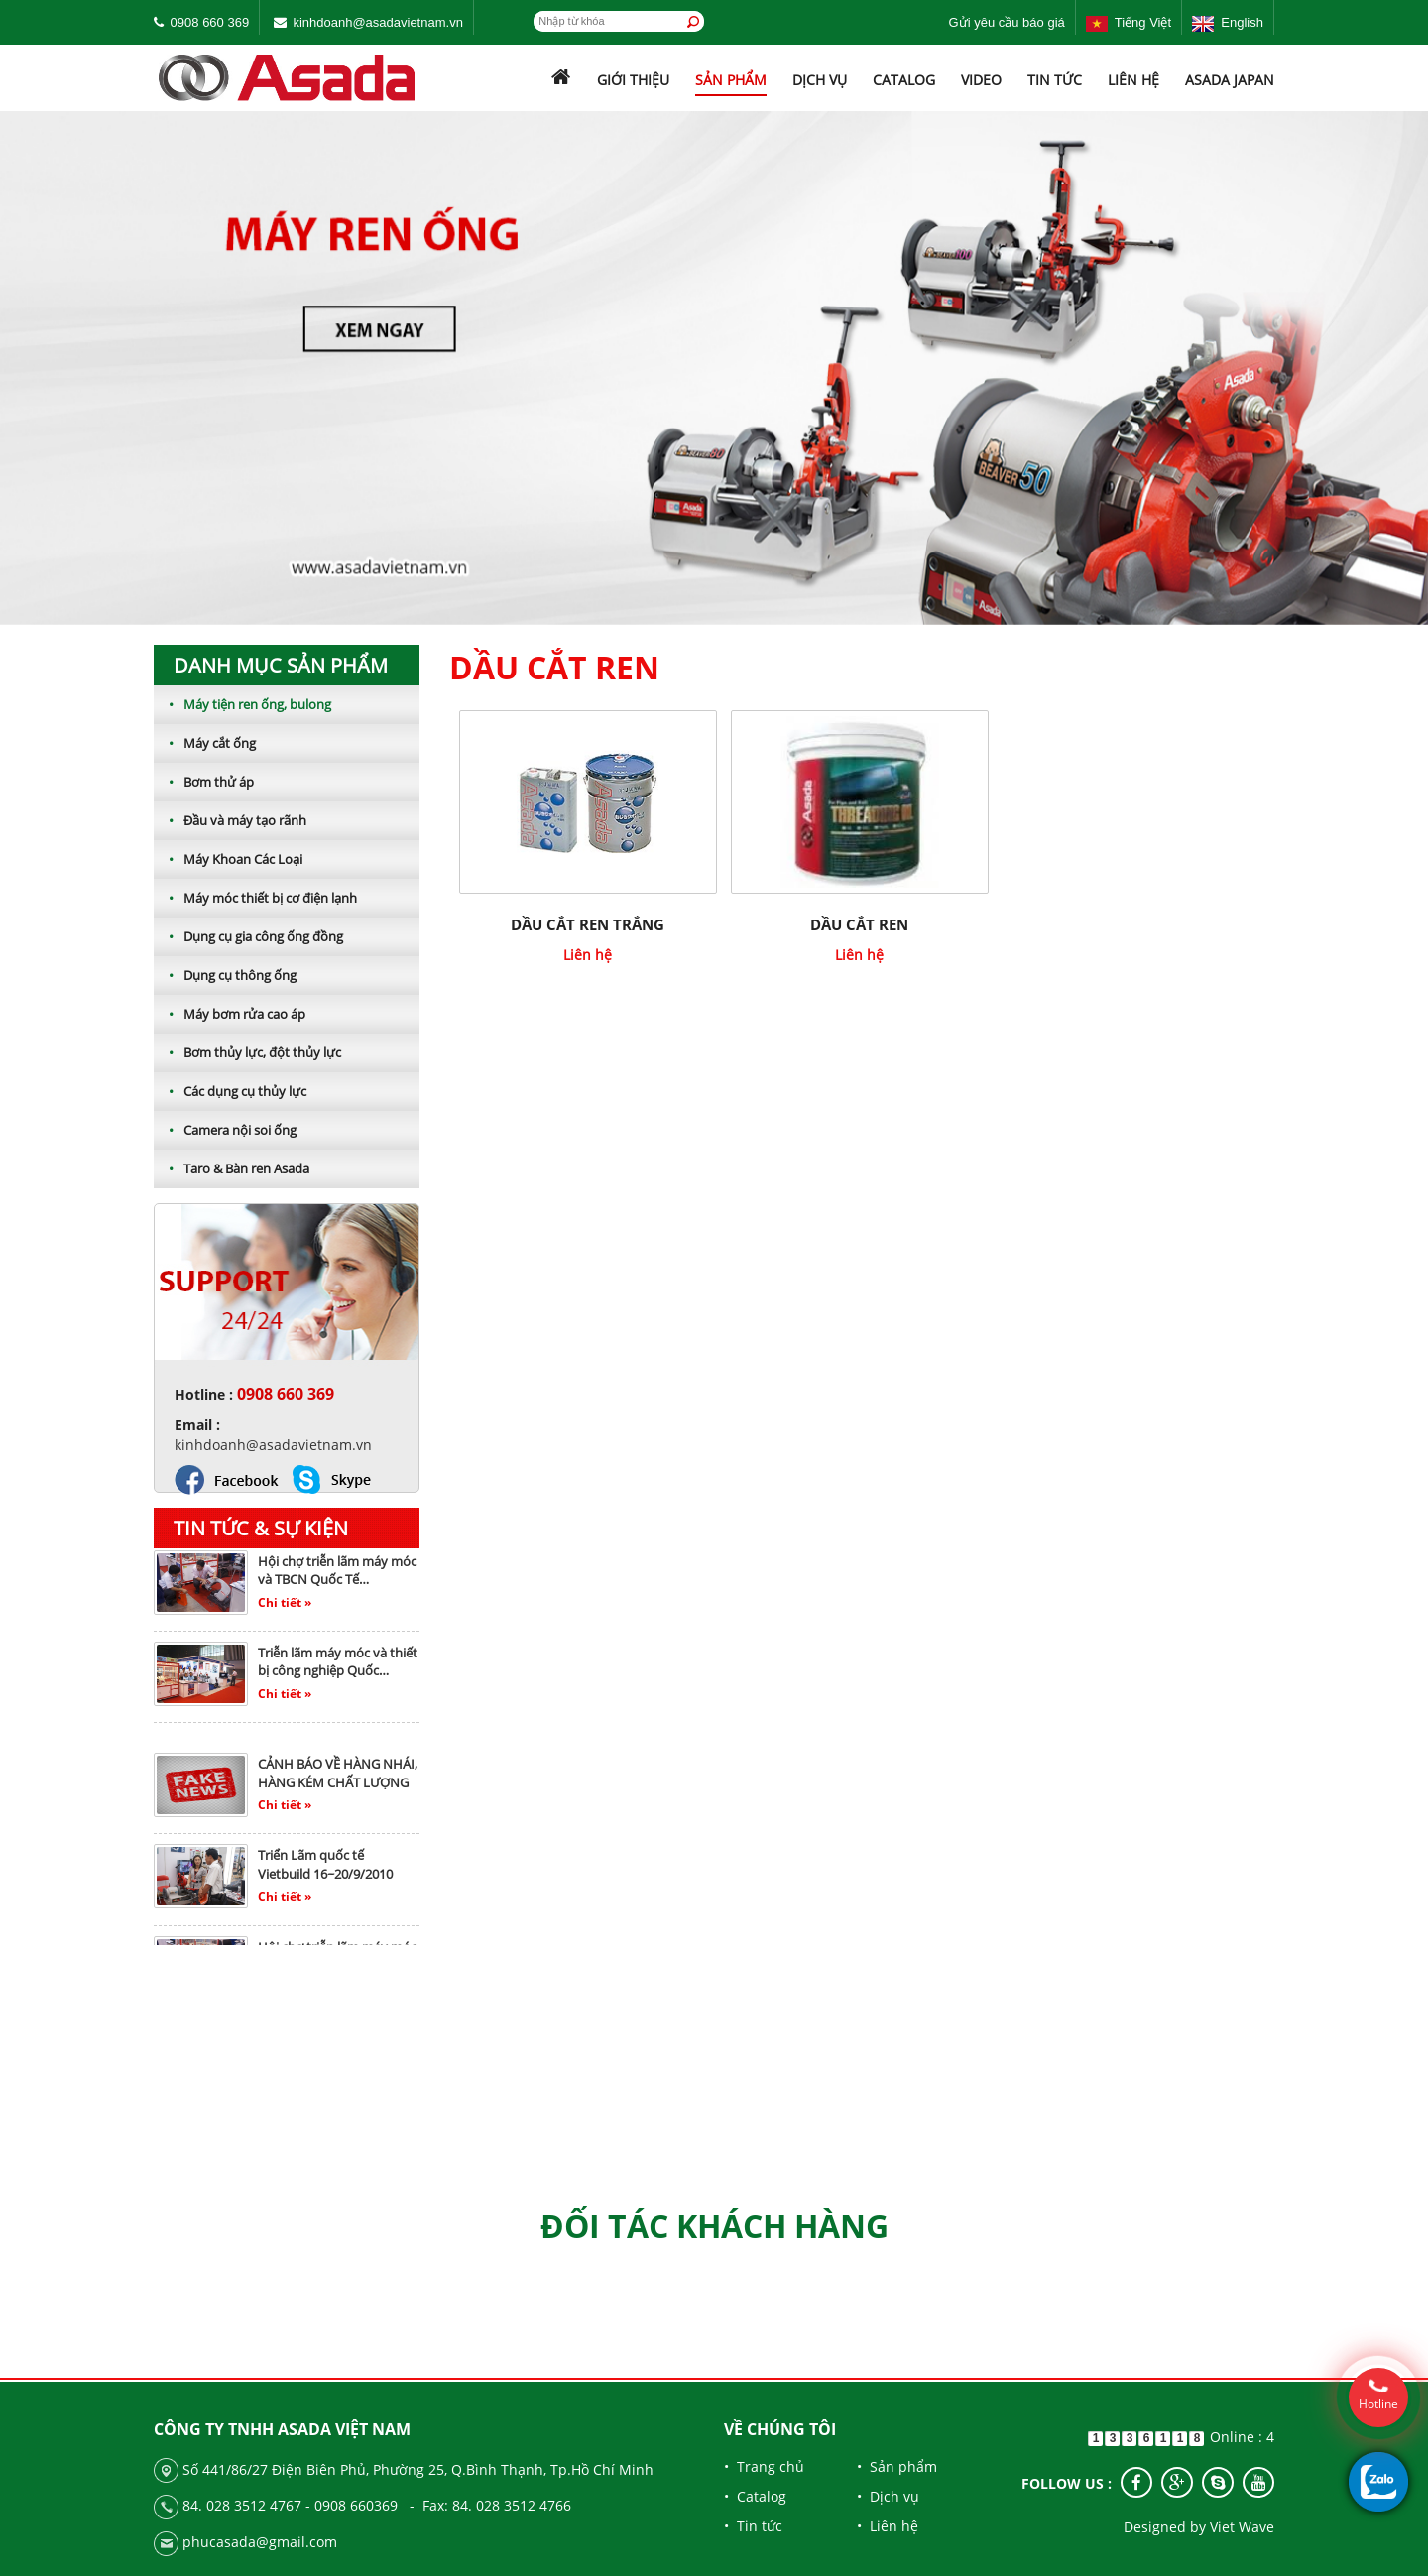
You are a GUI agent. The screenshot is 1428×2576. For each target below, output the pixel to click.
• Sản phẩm (897, 2466)
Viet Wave (1242, 2526)
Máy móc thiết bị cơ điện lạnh (255, 898)
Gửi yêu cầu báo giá (1007, 22)
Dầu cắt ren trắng (587, 924)
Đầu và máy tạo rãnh (230, 820)
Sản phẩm (731, 79)
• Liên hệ (887, 2525)
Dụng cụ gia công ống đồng (248, 936)
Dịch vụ (819, 79)
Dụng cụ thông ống (225, 975)
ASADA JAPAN (1229, 79)
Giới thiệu (633, 79)
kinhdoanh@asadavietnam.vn (377, 22)
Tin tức (1054, 79)
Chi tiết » (284, 1608)
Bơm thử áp (204, 782)
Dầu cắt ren (859, 924)
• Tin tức (753, 2525)
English (1227, 22)
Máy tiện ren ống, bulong (242, 704)
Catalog (904, 79)
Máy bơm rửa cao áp (229, 1014)
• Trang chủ (764, 2466)
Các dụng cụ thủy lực (230, 1091)
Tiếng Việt (1128, 22)
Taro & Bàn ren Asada (231, 1168)
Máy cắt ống (205, 743)
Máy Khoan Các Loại (228, 859)
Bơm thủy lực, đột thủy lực (247, 1052)
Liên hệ (1133, 79)
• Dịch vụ (888, 2496)
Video (981, 79)
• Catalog (755, 2496)
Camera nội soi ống (225, 1130)
